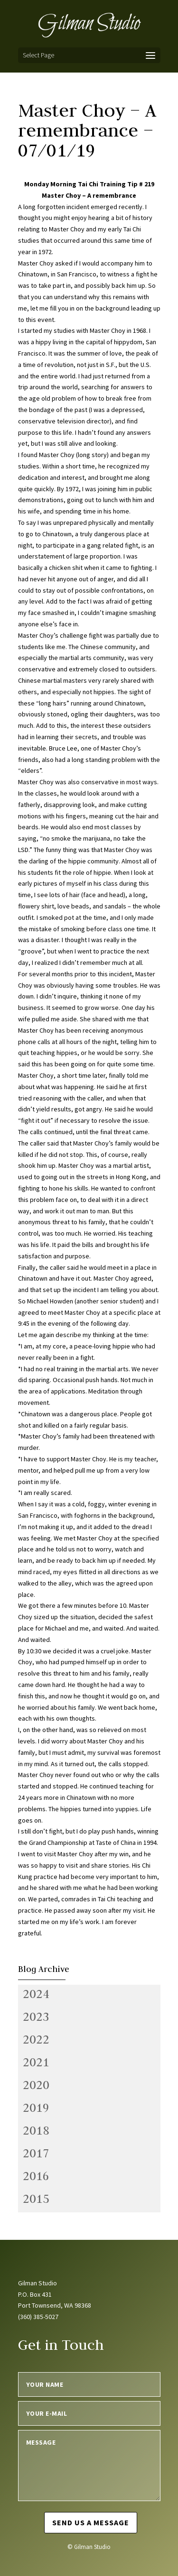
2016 (36, 2175)
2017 (36, 2153)
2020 (36, 2084)
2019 (36, 2107)
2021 (36, 2062)
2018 (36, 2130)
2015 (36, 2198)
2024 (36, 1993)
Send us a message (90, 2522)
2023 (36, 2016)
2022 (36, 2039)
